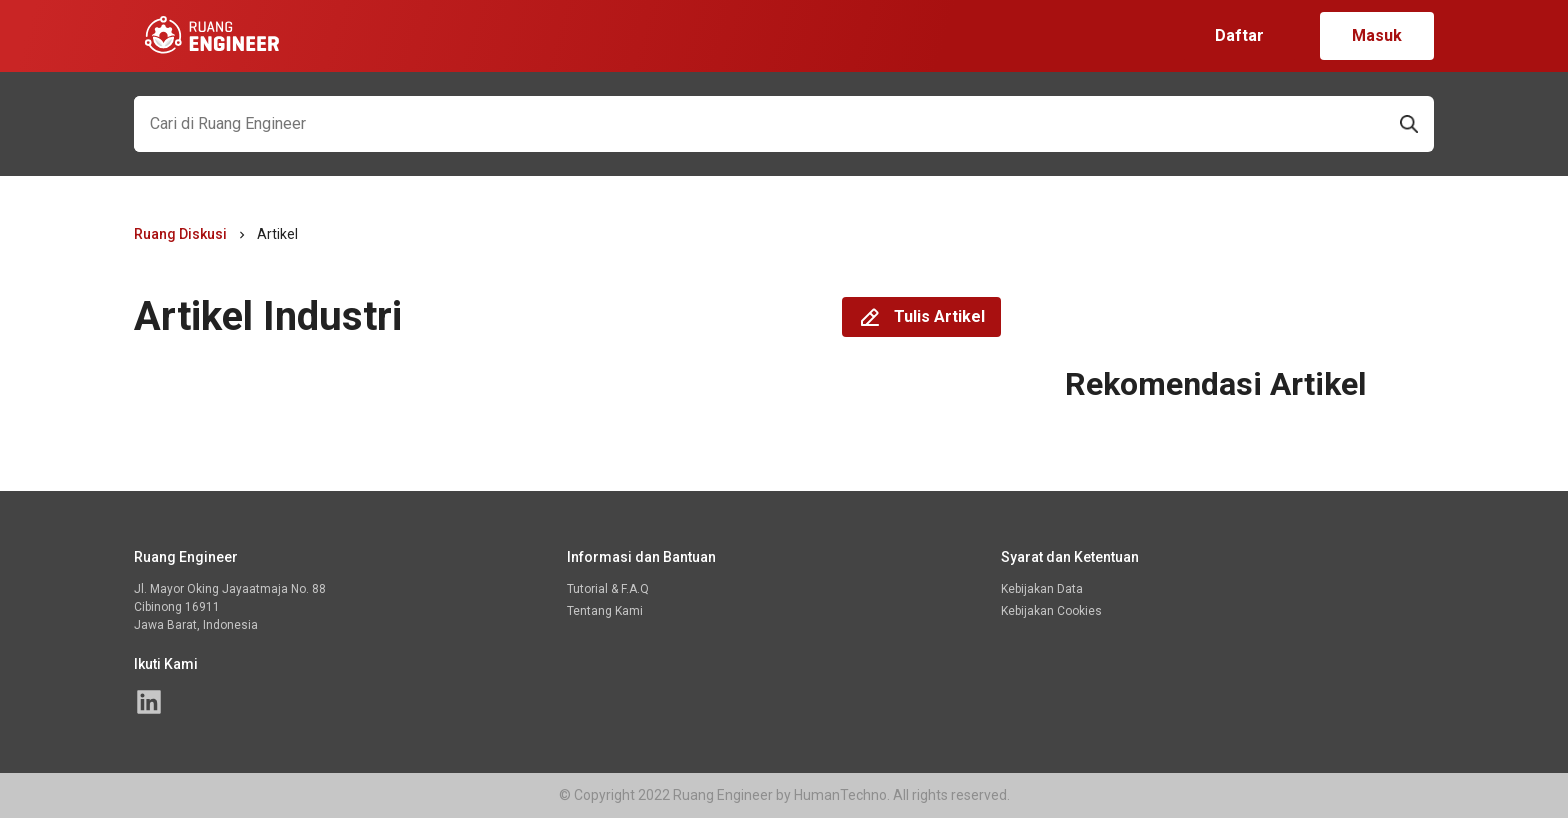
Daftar (1239, 35)
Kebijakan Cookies (1051, 611)
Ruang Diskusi (180, 234)
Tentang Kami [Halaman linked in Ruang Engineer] (605, 611)
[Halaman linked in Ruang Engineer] (149, 702)
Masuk (1377, 35)
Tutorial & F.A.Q (608, 589)
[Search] (759, 124)
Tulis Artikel (921, 317)
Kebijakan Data (1042, 589)
